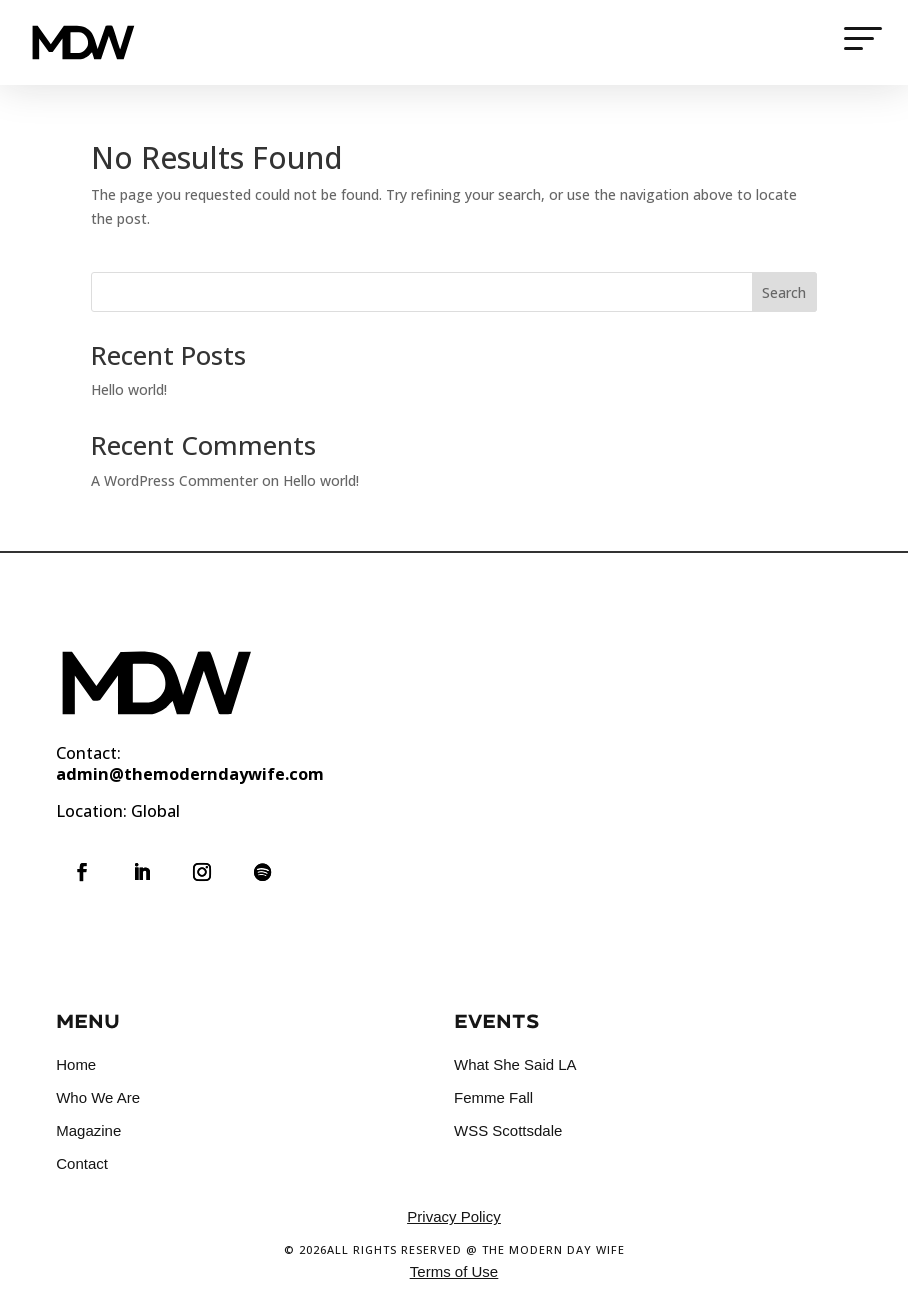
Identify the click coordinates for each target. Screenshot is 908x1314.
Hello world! (129, 389)
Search (784, 292)
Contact (82, 1163)
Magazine (88, 1130)
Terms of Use (454, 1271)
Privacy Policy (453, 1216)
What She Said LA (515, 1064)
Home (76, 1064)
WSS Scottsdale (508, 1130)
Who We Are (98, 1097)
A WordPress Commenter (174, 480)
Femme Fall (493, 1097)
